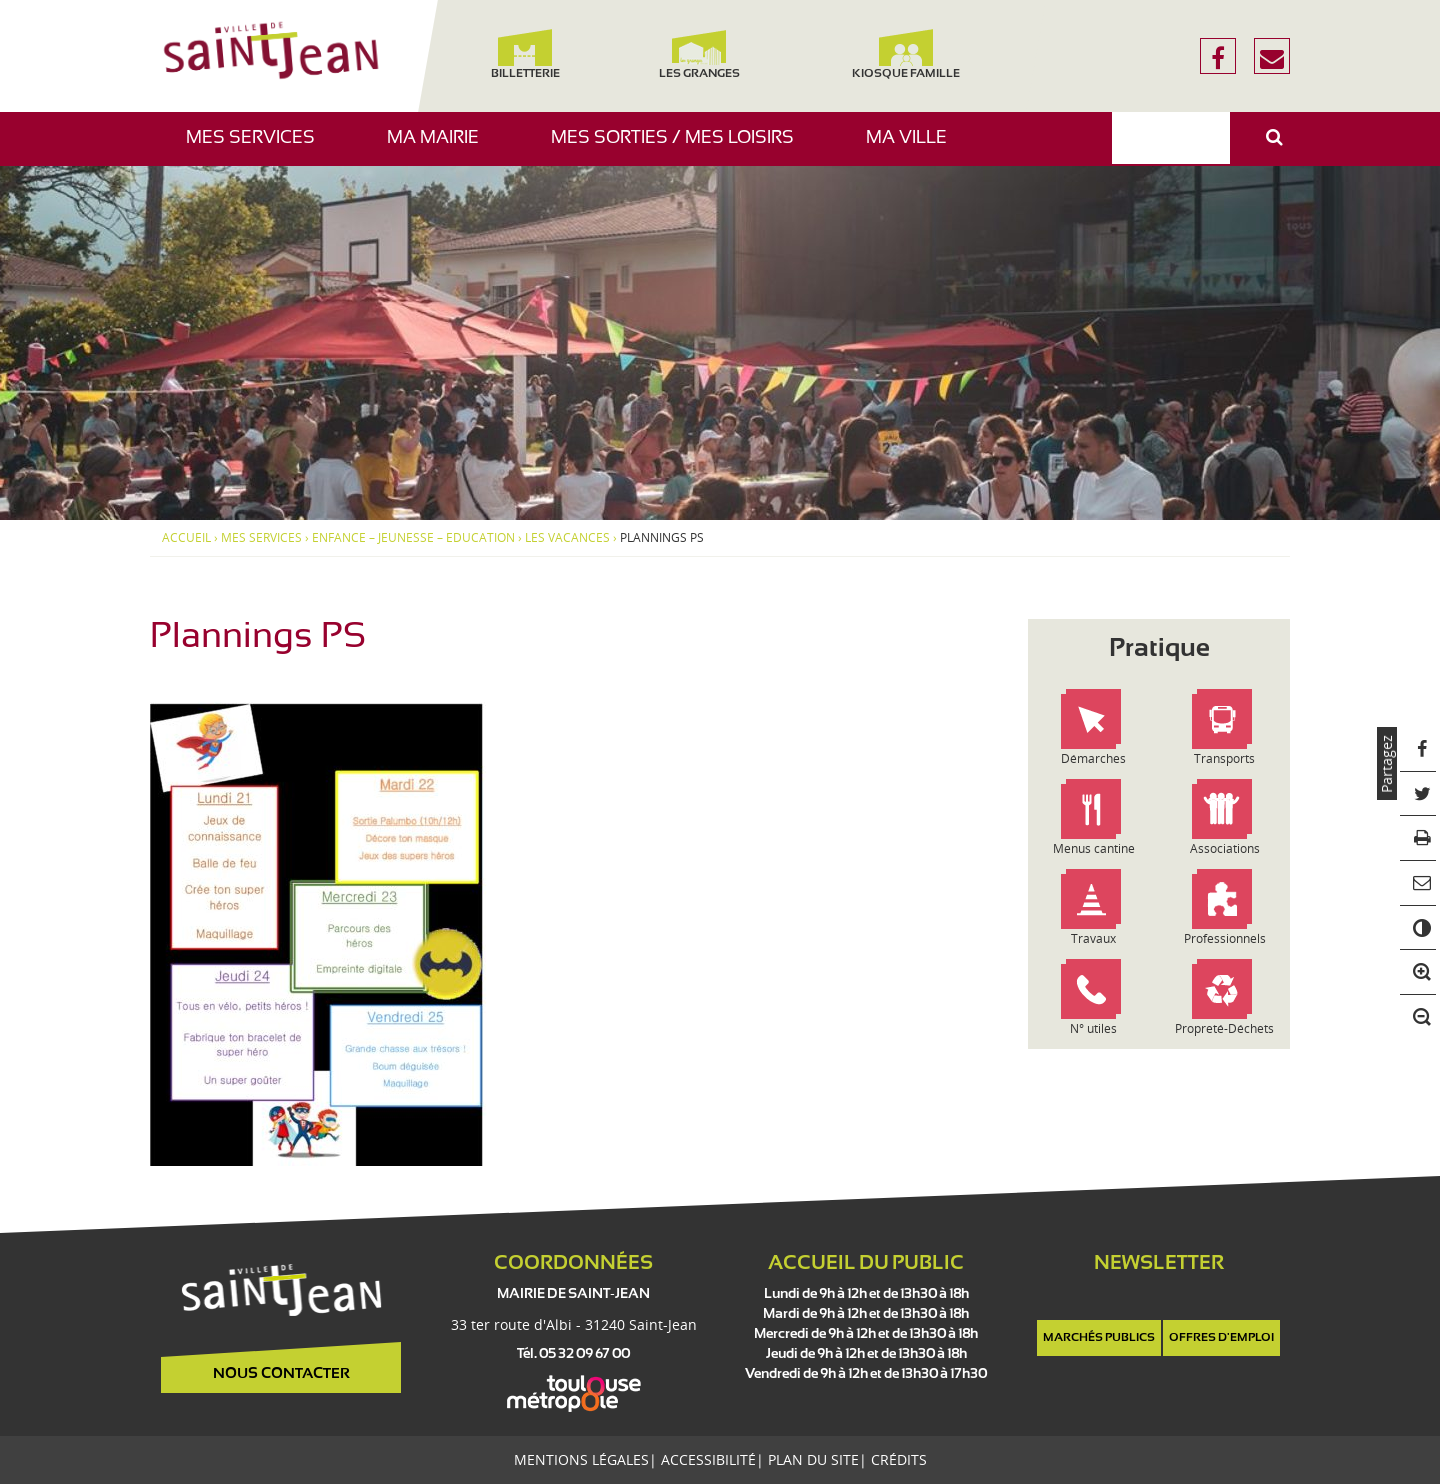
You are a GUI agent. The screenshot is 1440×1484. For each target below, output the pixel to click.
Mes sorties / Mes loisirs (680, 147)
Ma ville (914, 147)
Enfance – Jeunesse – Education (413, 538)
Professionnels (1225, 938)
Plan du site (813, 1459)
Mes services (258, 147)
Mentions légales (581, 1459)
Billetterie (524, 54)
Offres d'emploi (1221, 1338)
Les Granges (698, 54)
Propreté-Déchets (1224, 1028)
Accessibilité (708, 1459)
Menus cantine (1094, 848)
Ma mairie (440, 147)
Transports (1224, 758)
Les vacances (567, 538)
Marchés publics (1099, 1338)
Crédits (899, 1459)
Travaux (1093, 938)
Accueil (186, 538)
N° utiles (1093, 1028)
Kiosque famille (906, 54)
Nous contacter (281, 1374)
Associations (1225, 848)
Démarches (1093, 758)
